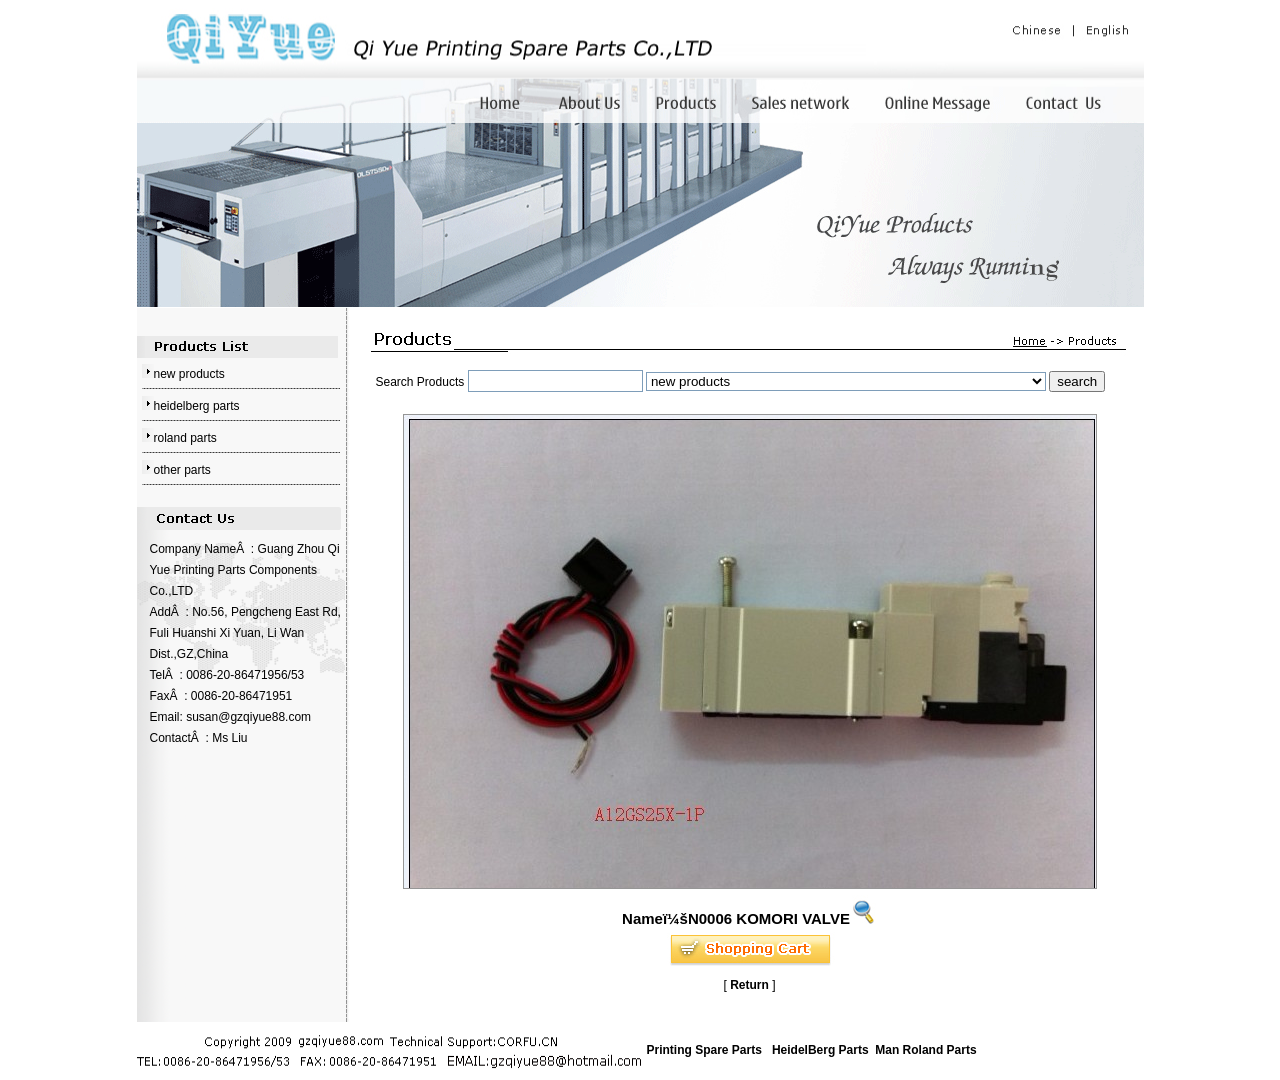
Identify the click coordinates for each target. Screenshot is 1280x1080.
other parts (182, 470)
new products (189, 374)
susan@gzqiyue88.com (248, 717)
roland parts (185, 438)
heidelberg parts (197, 406)
